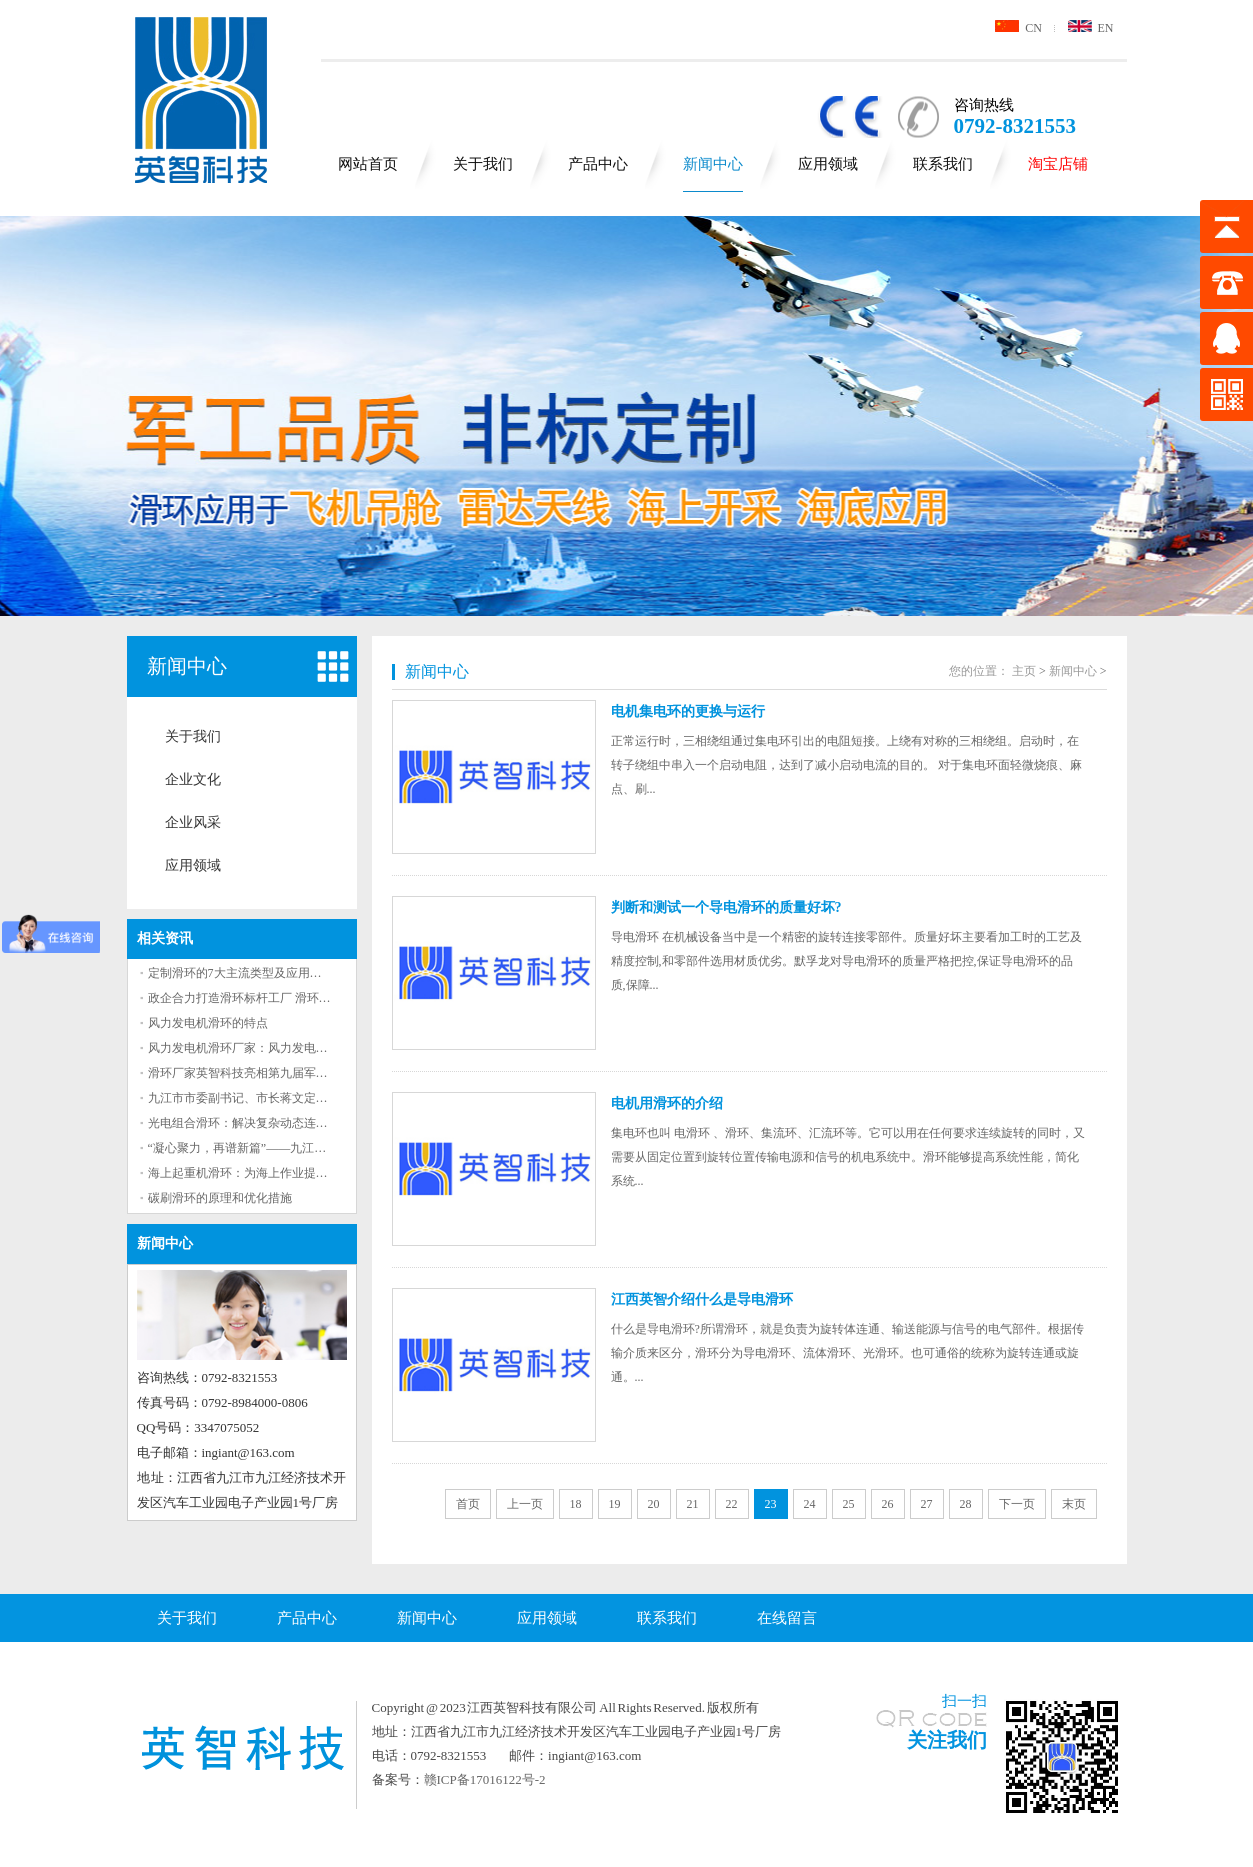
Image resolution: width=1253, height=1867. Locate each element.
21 (693, 1504)
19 (615, 1504)
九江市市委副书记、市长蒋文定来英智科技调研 (274, 1098)
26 (888, 1504)
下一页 (1017, 1504)
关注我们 (947, 1740)
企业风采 (193, 822)
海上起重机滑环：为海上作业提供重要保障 (262, 1173)
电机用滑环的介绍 (667, 1103)
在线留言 (787, 1618)
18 (576, 1504)
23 (771, 1504)
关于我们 (483, 164)
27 (927, 1504)
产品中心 (598, 164)
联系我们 (943, 164)
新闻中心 (713, 164)
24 (810, 1504)
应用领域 (828, 164)
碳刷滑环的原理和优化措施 (220, 1198)
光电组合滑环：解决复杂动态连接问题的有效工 (274, 1123)
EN (1091, 28)
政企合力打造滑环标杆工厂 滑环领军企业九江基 (275, 998)
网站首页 (368, 164)
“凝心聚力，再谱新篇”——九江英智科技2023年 (273, 1148)
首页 (468, 1504)
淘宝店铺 (1058, 164)
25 (849, 1504)
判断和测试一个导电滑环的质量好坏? (726, 907)
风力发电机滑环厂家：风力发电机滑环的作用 (268, 1048)
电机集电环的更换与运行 (688, 711)
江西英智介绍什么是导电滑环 (702, 1299)
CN (1018, 28)
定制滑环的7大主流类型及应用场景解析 (253, 973)
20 (654, 1504)
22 (732, 1504)
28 (966, 1504)
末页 (1074, 1504)
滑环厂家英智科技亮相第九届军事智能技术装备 (274, 1073)
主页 (1024, 671)
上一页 (525, 1504)
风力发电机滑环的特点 (208, 1023)
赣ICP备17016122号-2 (485, 1779)
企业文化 (193, 779)
